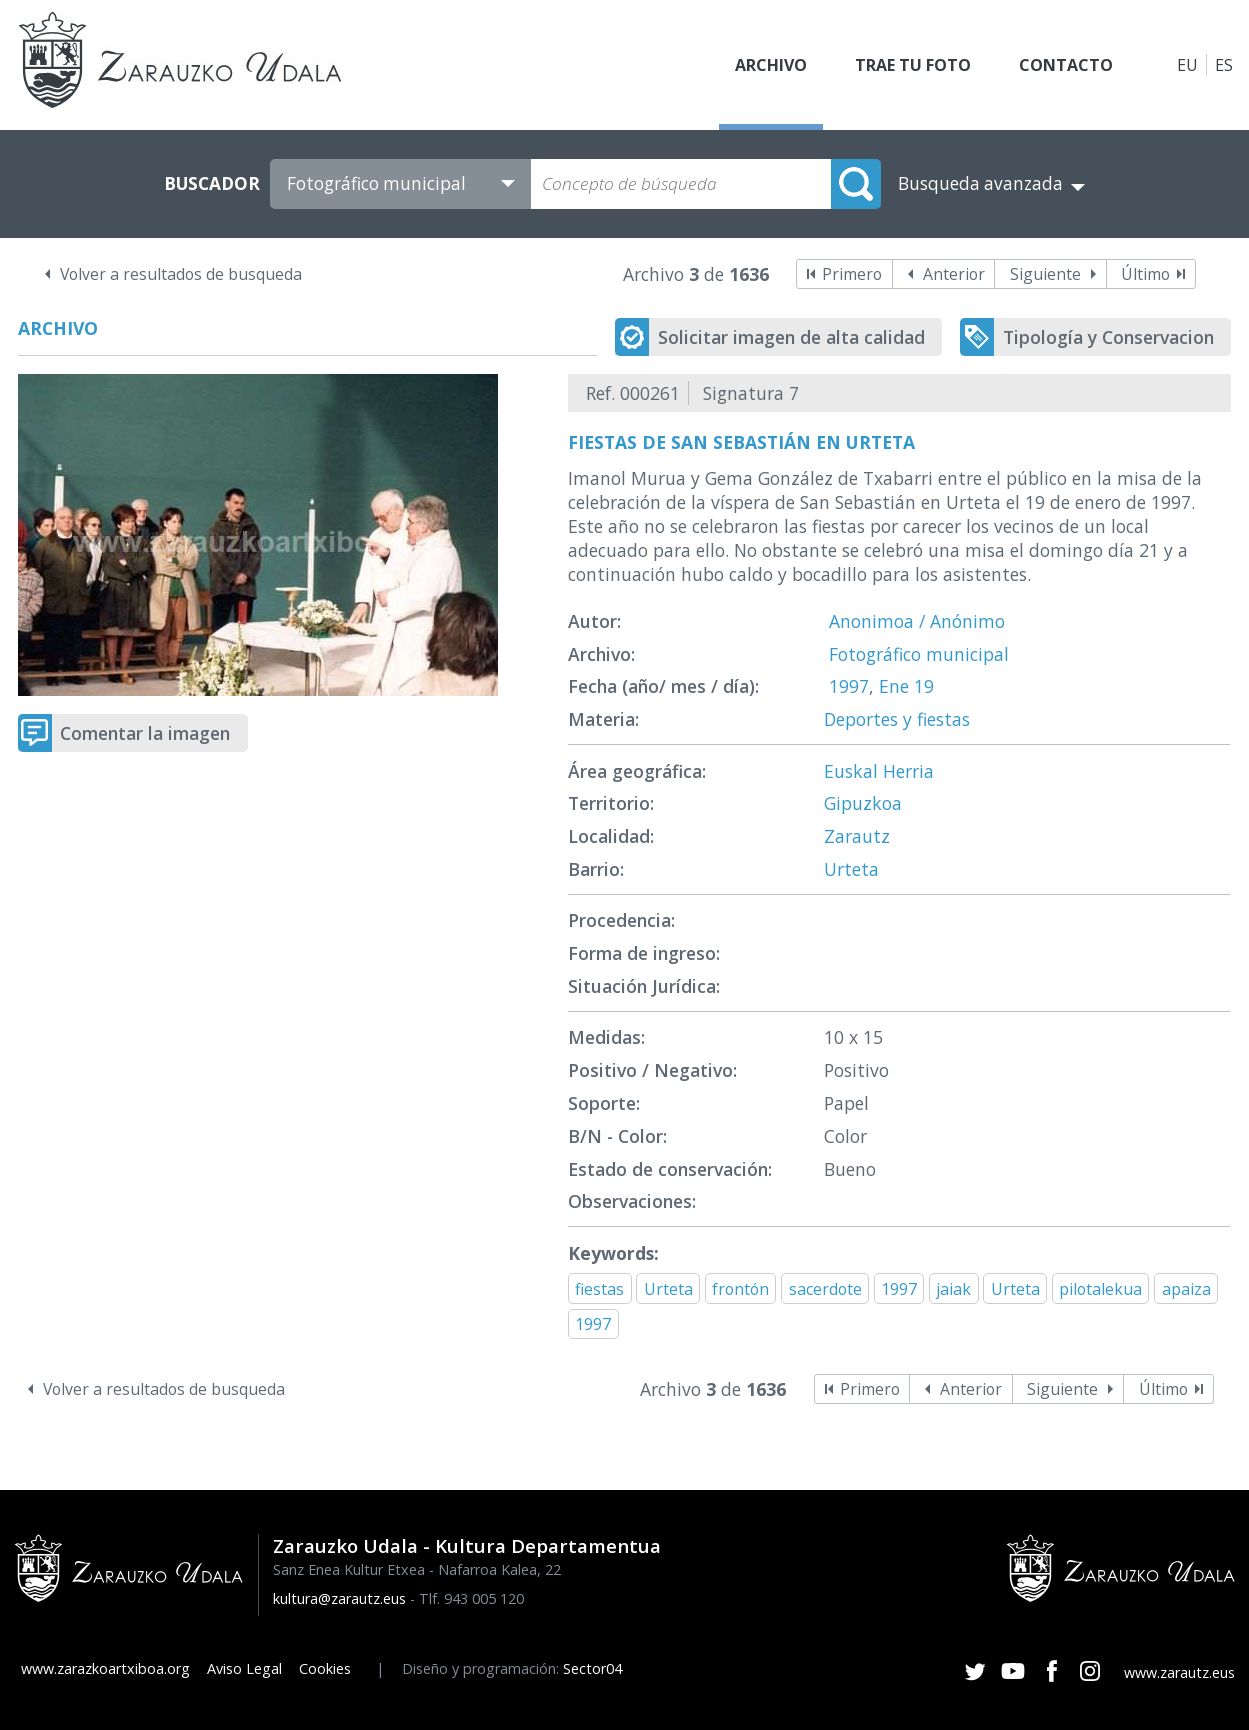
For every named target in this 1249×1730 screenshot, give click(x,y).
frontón (740, 1289)
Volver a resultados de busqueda (181, 274)
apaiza (1186, 1289)
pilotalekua (1100, 1289)
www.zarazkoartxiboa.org (105, 1668)
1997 (849, 686)
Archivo (771, 65)
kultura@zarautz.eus (339, 1598)
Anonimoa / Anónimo (917, 621)
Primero (852, 274)
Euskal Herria (879, 771)
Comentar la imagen (145, 733)
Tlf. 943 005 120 (471, 1598)
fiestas (599, 1289)
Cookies (325, 1668)
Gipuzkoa (863, 803)
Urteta (851, 869)
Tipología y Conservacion (1108, 337)
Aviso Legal (244, 1668)
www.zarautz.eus (1179, 1672)
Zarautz (857, 836)
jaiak (953, 1289)
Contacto (1066, 65)
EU (1187, 65)
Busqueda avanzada (980, 183)
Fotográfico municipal (919, 654)
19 (924, 686)
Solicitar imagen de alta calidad (791, 337)
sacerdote (825, 1289)
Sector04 (592, 1668)
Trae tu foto (913, 65)
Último (1145, 274)
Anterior (954, 274)
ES (1224, 65)
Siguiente (1045, 274)
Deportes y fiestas (897, 719)
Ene (894, 686)
